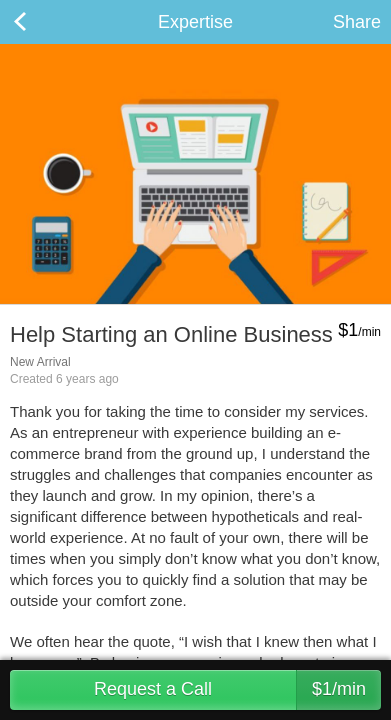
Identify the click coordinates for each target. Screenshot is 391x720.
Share (357, 22)
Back (40, 22)
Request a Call (237, 690)
